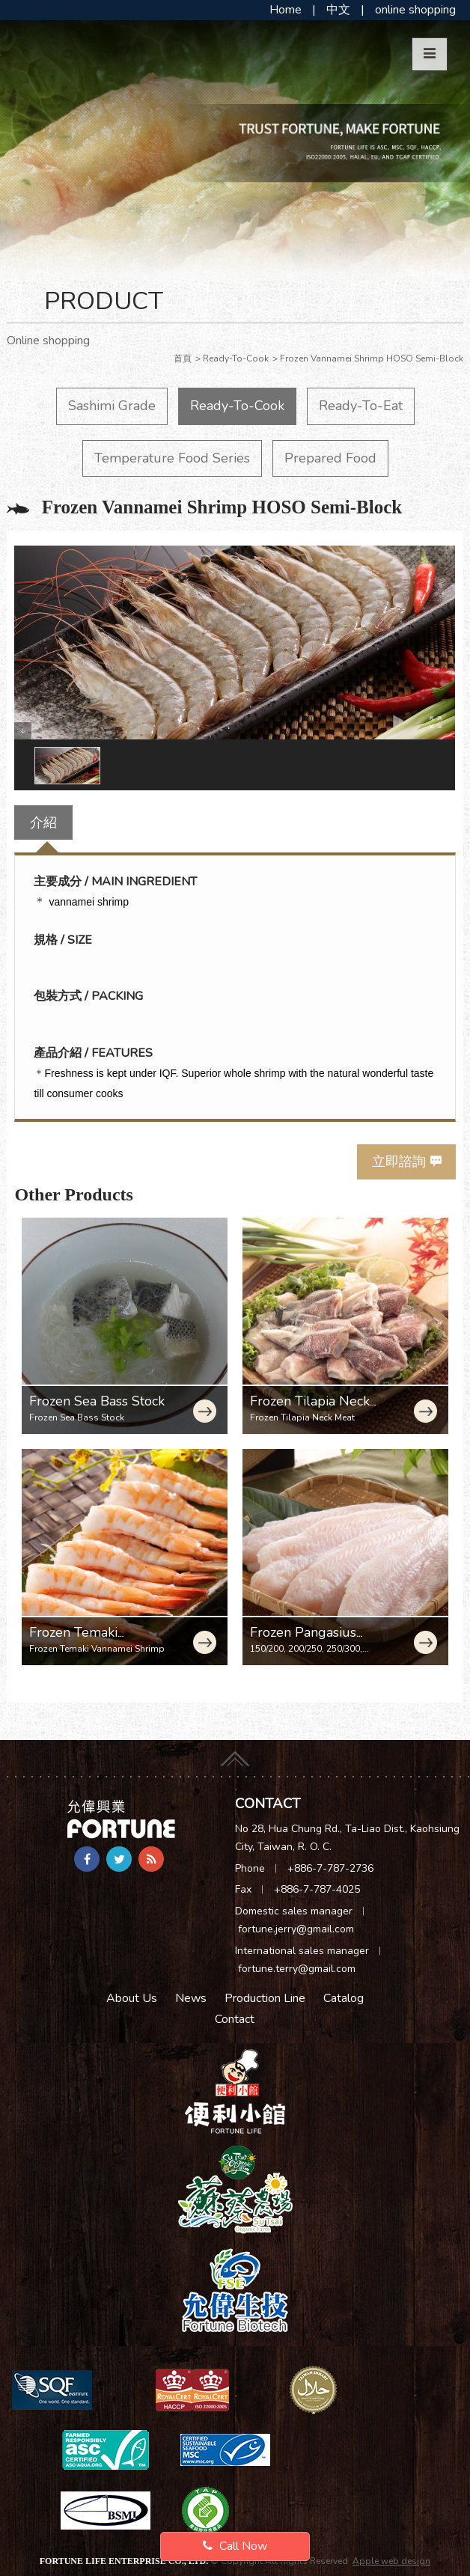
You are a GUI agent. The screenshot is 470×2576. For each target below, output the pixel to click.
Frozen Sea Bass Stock (97, 1401)
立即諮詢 (399, 1162)
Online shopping (48, 340)
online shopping (415, 9)
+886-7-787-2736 (330, 1868)
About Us (131, 1998)
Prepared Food (330, 458)
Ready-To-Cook (237, 406)
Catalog (343, 1998)
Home (285, 9)
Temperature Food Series (172, 458)
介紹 (43, 822)
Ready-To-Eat (361, 406)
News (191, 1998)
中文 (338, 9)
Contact (234, 2019)
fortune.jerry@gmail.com (296, 1929)
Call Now (235, 2546)
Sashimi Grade (112, 406)
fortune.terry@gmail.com (296, 1969)
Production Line (265, 1998)
